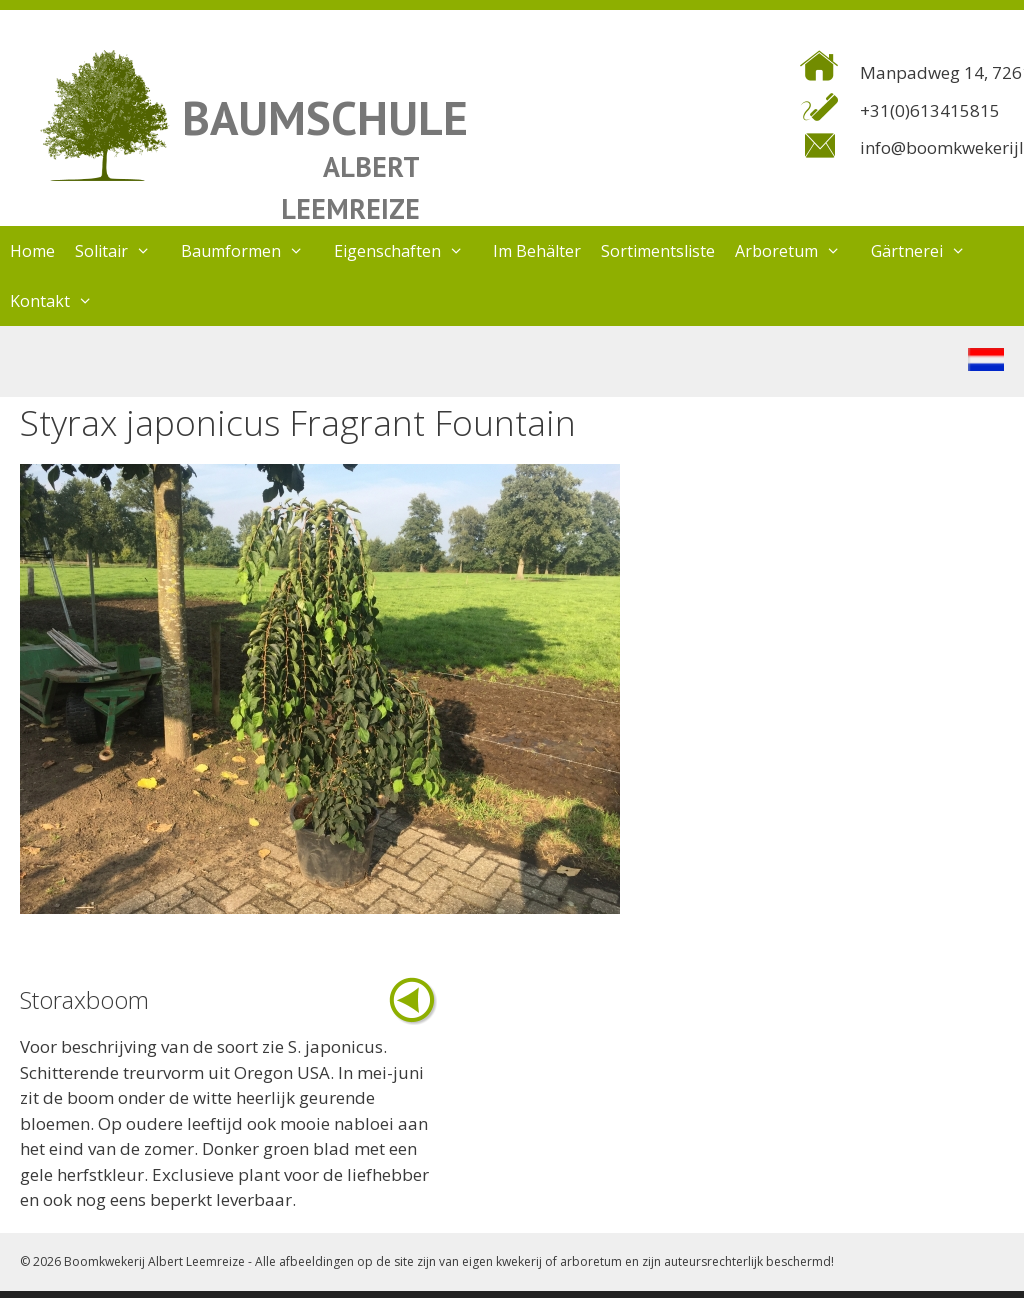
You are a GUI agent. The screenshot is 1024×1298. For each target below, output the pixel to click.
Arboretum (798, 251)
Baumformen (252, 251)
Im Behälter (537, 251)
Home (32, 251)
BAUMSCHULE (325, 117)
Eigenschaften (409, 251)
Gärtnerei (928, 251)
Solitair (123, 251)
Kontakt (61, 301)
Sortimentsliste (658, 251)
